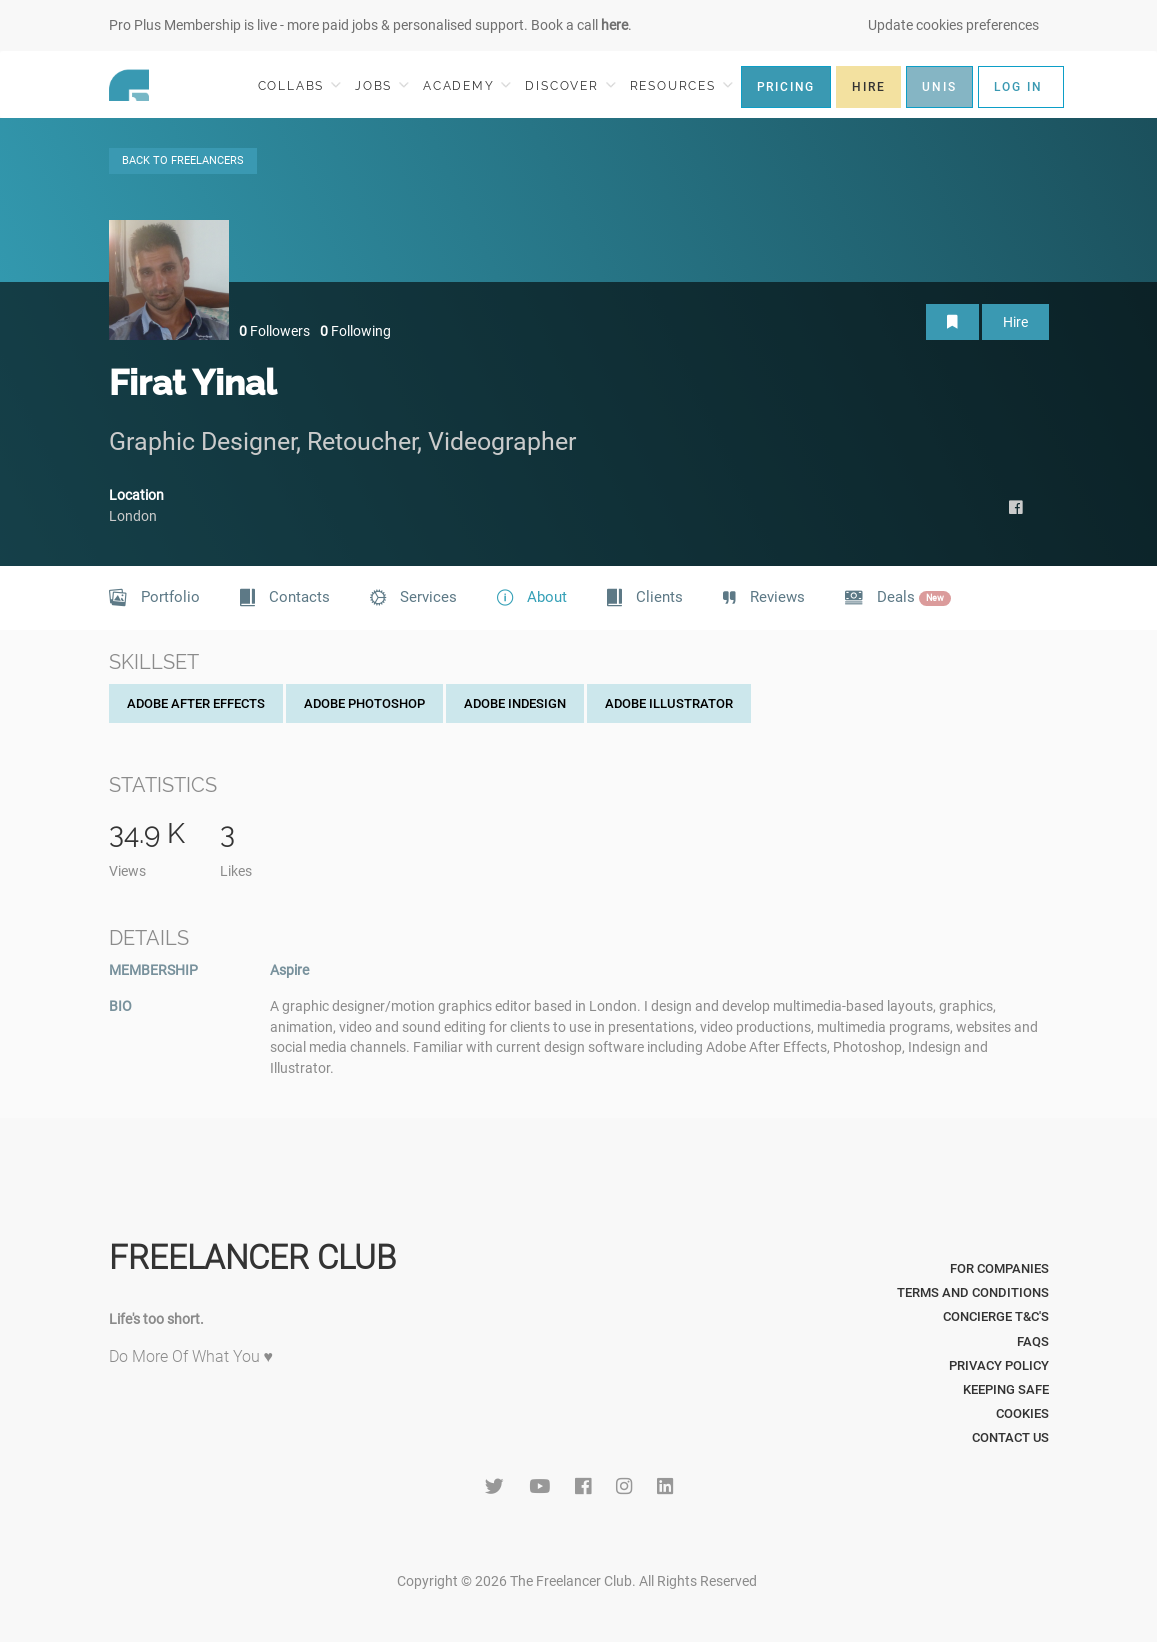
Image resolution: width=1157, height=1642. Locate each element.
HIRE (868, 87)
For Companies (999, 1268)
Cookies (1022, 1413)
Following (355, 331)
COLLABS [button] (299, 85)
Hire (1015, 322)
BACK (183, 160)
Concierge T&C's (996, 1316)
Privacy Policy (999, 1365)
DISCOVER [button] (570, 85)
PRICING (786, 87)
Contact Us (1010, 1437)
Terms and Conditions (973, 1292)
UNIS (939, 87)
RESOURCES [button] (681, 85)
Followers (274, 331)
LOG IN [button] (1018, 87)
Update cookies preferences (953, 25)
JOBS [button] (382, 85)
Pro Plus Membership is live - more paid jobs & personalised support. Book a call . (370, 25)
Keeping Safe (1006, 1389)
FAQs (1033, 1341)
